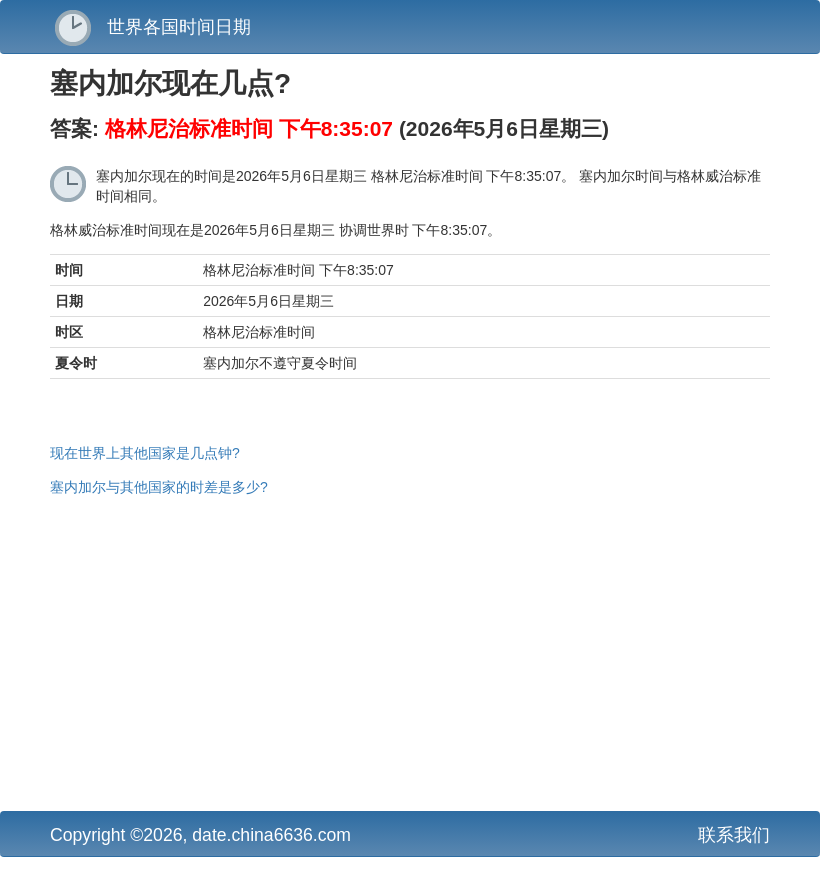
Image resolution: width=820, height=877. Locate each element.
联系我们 (734, 835)
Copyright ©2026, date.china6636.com (200, 835)
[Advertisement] (410, 651)
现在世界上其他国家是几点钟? (145, 453)
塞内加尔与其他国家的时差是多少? (159, 487)
